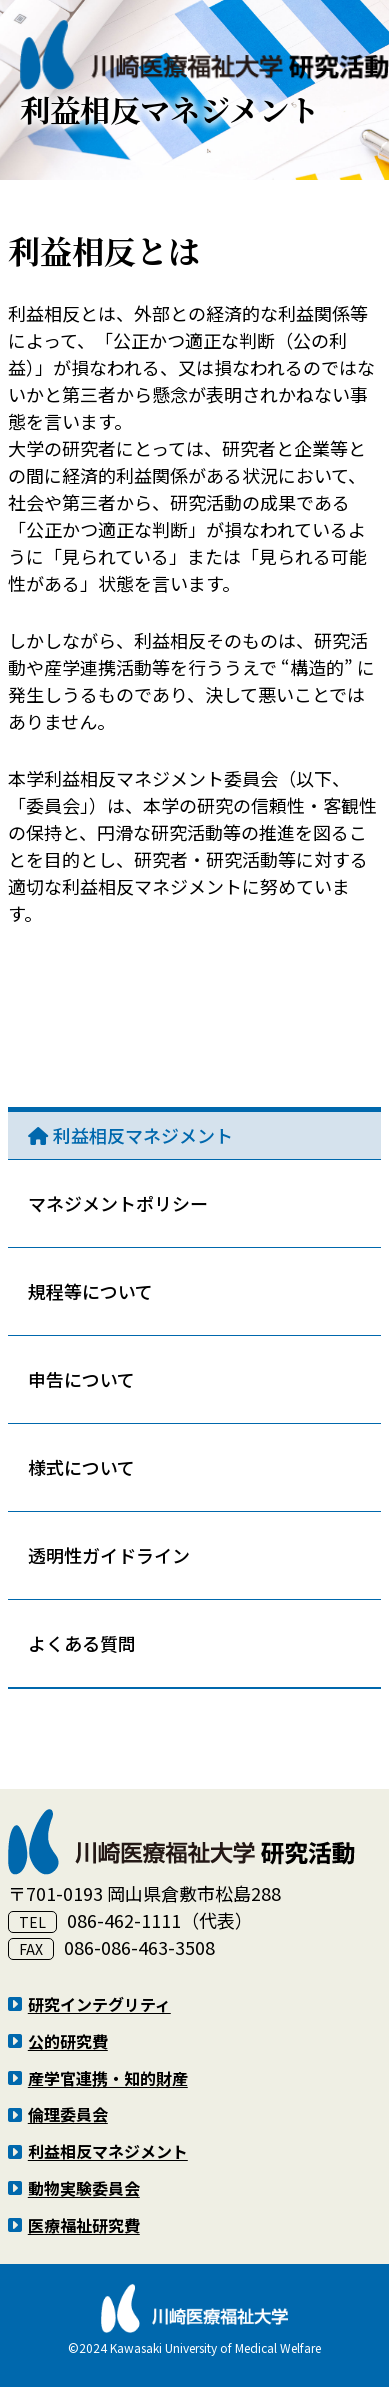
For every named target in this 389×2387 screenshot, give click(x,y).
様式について (81, 1467)
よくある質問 (82, 1643)
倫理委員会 (68, 2114)
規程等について (90, 1291)
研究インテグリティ (99, 2004)
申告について (81, 1379)
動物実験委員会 (84, 2188)
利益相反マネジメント (143, 1135)
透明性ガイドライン (109, 1555)
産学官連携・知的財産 (108, 2078)
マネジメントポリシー (118, 1203)
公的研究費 (68, 2041)
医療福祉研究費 (84, 2225)
